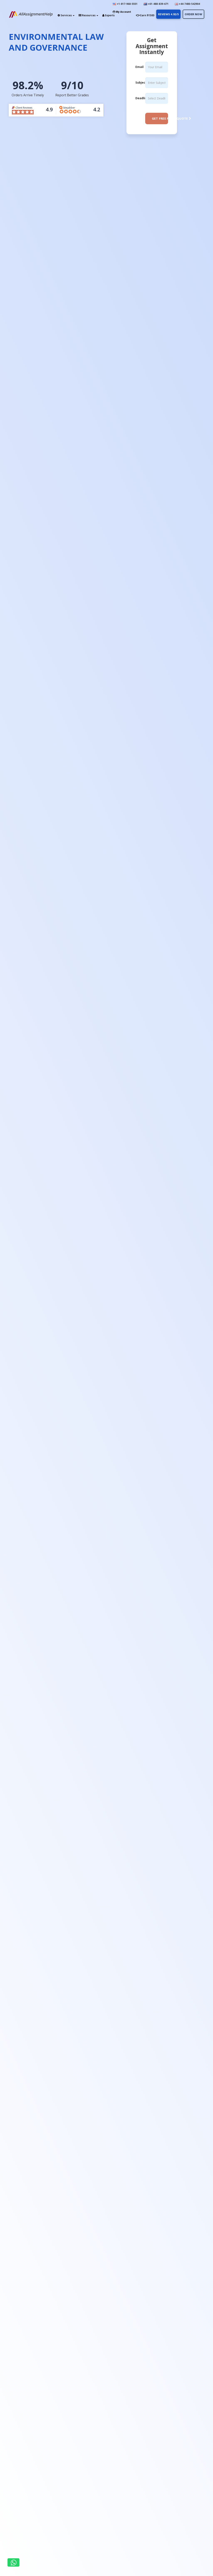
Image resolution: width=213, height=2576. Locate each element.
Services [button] (66, 15)
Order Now (193, 14)
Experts (108, 15)
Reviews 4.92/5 (168, 14)
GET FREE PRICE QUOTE (160, 118)
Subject (138, 82)
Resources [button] (88, 15)
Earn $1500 (145, 15)
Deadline (138, 98)
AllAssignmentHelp (30, 14)
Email (138, 67)
